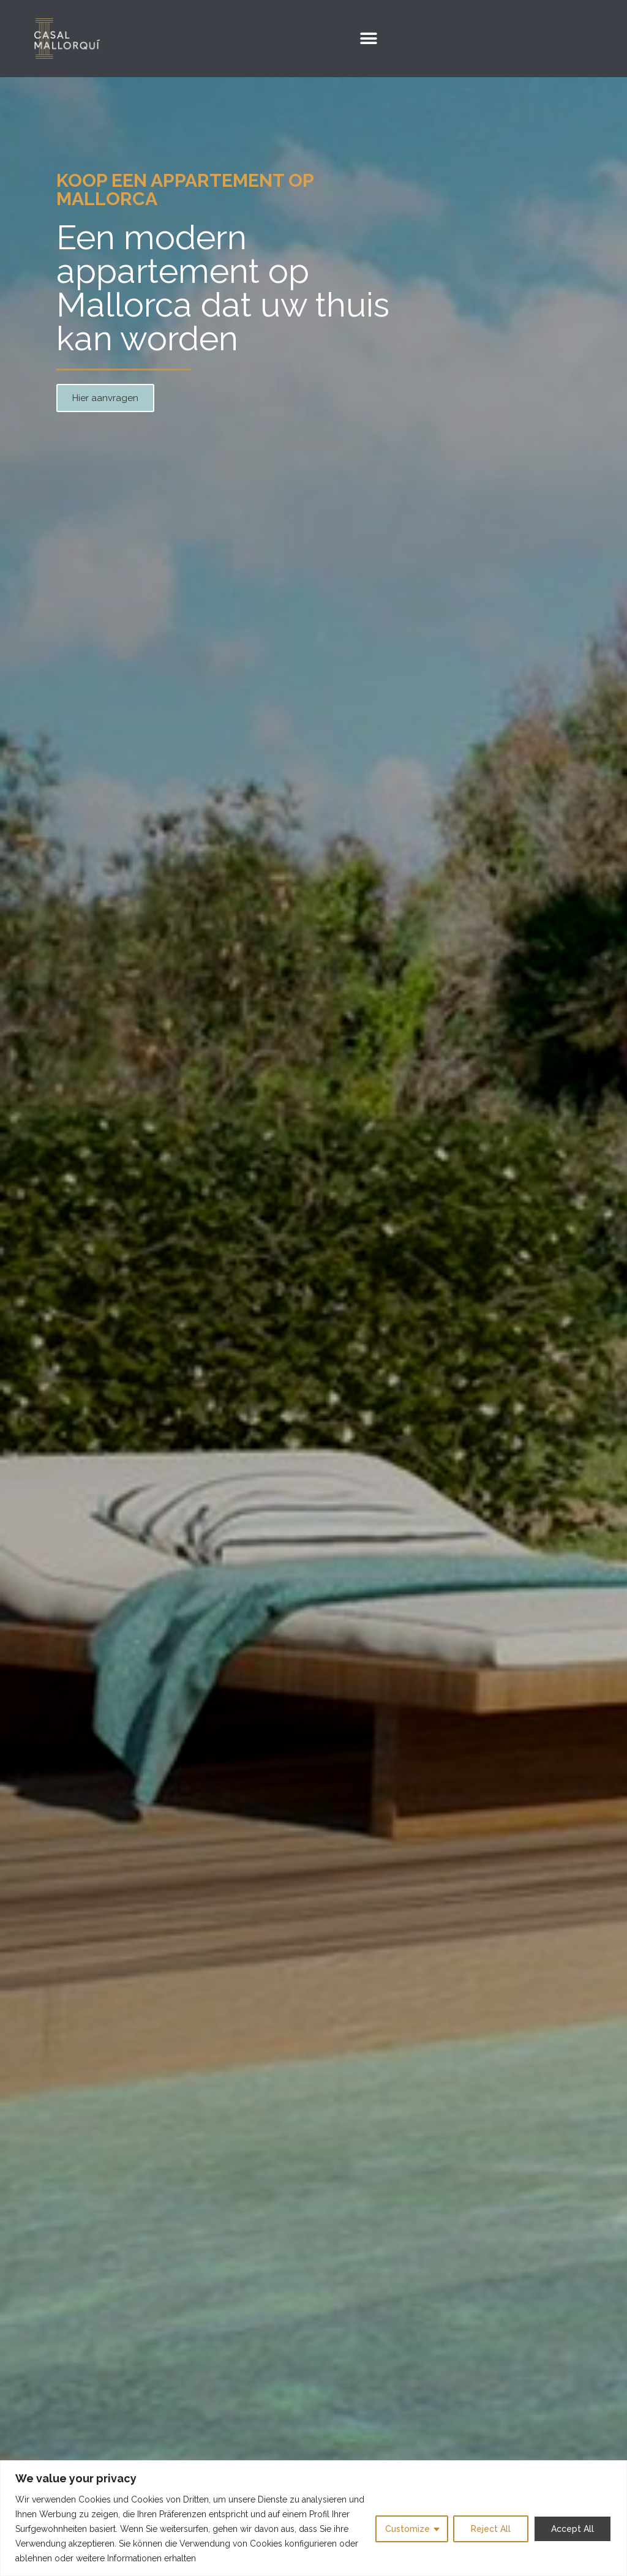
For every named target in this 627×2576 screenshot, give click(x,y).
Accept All (572, 2529)
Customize (407, 2529)
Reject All (491, 2529)
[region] (313, 2518)
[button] (368, 39)
